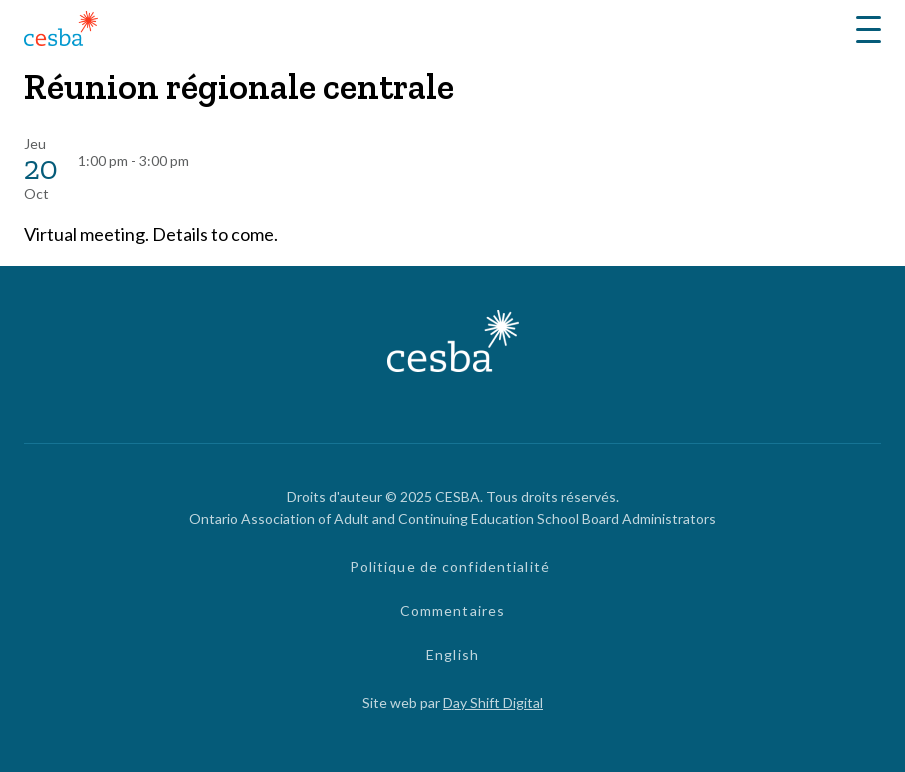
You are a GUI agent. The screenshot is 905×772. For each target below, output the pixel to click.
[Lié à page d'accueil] (61, 31)
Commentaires (452, 610)
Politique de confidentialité (450, 566)
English (452, 654)
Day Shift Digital (493, 702)
